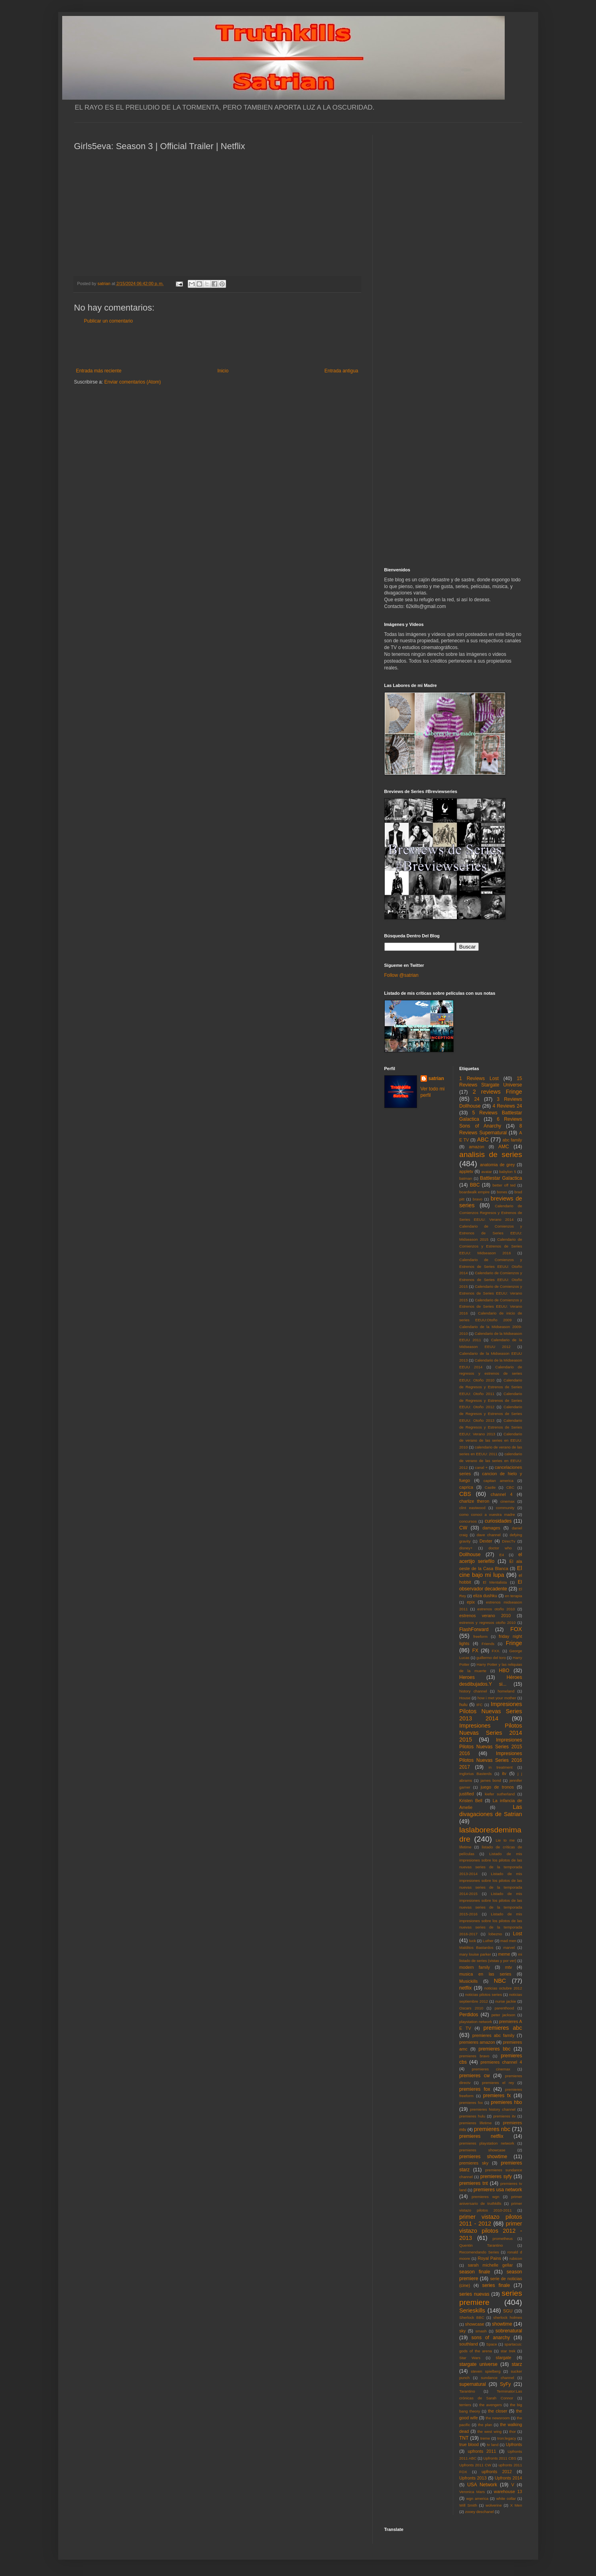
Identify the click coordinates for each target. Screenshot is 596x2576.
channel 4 (502, 1494)
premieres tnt (473, 2183)
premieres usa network (498, 2189)
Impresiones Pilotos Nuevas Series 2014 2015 (490, 1732)
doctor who (499, 1548)
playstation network (475, 2021)
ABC (483, 1139)
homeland (506, 1691)
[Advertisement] (217, 346)
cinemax (507, 1501)
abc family (512, 1139)
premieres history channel (492, 2109)
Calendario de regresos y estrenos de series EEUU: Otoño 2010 (490, 1374)
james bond (490, 1780)
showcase (474, 2324)
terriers (465, 2405)
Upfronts (514, 2444)
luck (472, 1940)
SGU (507, 2310)
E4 (501, 1555)
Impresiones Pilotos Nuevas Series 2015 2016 (490, 1746)
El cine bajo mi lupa (490, 1571)
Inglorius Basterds (475, 1773)
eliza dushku (485, 1595)
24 (476, 1099)
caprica (466, 1487)
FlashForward (473, 1629)
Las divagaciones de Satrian (490, 1810)
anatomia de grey (497, 1164)
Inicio (222, 371)
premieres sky (473, 2163)
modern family (474, 1967)
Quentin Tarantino (481, 2245)
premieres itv (504, 2116)
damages (491, 1527)
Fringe (514, 1643)
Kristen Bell (470, 1800)
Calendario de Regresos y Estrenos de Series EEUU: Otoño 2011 (490, 1387)
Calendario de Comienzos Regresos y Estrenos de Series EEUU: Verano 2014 (490, 1213)
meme (504, 1954)
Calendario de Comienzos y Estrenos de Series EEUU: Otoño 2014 (490, 1266)
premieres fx (497, 2095)
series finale (496, 2285)
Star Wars (469, 2358)
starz (516, 2364)
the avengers (490, 2405)
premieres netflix (481, 2136)
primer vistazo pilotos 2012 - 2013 (490, 2230)
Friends (488, 1643)
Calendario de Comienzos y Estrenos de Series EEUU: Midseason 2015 (490, 1233)
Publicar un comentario (108, 321)
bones (502, 1192)
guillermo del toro (491, 1657)
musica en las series (485, 1974)
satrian (436, 1078)
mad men (508, 1940)
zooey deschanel (479, 2511)
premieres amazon (477, 2042)
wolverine (494, 2505)
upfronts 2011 (482, 2451)
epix (471, 1602)
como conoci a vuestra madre (487, 1514)
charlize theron (474, 1501)
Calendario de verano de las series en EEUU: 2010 (490, 1441)
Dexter (486, 1541)
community (505, 1507)
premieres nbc (492, 2129)
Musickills (468, 1981)
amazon (476, 1146)
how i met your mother (497, 1698)
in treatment (501, 1767)
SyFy (505, 2384)
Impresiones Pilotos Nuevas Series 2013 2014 (490, 1711)
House (464, 1698)
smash (480, 2331)
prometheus (502, 2238)
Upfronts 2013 (472, 2478)
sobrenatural (509, 2331)
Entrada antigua (341, 371)
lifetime (465, 1847)
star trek (508, 2351)
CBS (465, 1494)
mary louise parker (475, 1954)
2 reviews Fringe (497, 1091)
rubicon (515, 2258)
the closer (497, 2411)
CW (463, 1528)
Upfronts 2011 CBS (499, 2458)
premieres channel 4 (501, 2062)
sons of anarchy (491, 2337)
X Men (516, 2505)
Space (491, 2344)
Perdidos (468, 2014)
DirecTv (508, 1541)
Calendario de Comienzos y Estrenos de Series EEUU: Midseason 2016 (490, 1246)
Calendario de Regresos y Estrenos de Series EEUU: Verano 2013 (490, 1427)
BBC (475, 1185)
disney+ (465, 1548)
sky (462, 2330)
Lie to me (505, 1840)
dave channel (489, 1535)
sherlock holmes (507, 2317)
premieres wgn (485, 2196)
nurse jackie (506, 2001)
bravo (477, 1199)
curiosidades (498, 1521)
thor (512, 2431)
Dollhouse (469, 1554)
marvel (509, 1947)
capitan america (498, 1480)
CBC (510, 1487)
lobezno (495, 1934)
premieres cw (474, 2075)
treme (485, 2438)
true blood (469, 2444)
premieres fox (474, 2089)
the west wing (490, 2431)
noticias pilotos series (483, 1994)
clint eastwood (472, 1507)
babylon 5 (507, 1171)
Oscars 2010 (471, 2008)
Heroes (467, 1677)
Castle (490, 1487)
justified (466, 1793)
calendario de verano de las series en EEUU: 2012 (490, 1461)
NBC (500, 1981)
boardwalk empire (474, 1192)
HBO (504, 1670)
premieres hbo (506, 2102)
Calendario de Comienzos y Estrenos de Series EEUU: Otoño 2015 (490, 1280)
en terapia (513, 1596)
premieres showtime (483, 2156)
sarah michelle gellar (490, 2265)
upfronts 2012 (497, 2471)
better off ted (503, 1185)
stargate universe (478, 2364)
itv (504, 1773)
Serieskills (472, 2310)
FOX (516, 1629)
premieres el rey (498, 2082)
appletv (466, 1171)
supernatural (472, 2384)
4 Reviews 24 (507, 1106)
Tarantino (467, 2391)
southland (468, 2344)
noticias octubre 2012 (503, 1988)
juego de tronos (497, 1787)
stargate (503, 2357)
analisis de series (490, 1154)
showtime (502, 2324)
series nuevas (474, 2294)
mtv (508, 1967)
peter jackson (503, 2015)
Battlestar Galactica (501, 1178)
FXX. (496, 1651)
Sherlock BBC (471, 2317)
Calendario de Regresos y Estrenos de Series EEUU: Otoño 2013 (490, 1414)
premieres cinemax (491, 2069)
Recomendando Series (479, 2252)
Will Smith (468, 2505)
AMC (503, 1146)
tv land (492, 2444)
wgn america (477, 2498)
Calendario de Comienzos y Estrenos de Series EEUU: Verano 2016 (490, 1307)
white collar (506, 2498)
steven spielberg (485, 2371)
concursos (468, 1521)
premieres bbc (494, 2049)
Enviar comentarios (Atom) (132, 382)
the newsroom (498, 2418)
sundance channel (497, 2377)
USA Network (482, 2484)
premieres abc (503, 2028)
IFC (479, 1704)
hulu (463, 1704)
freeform (480, 1636)
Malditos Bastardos (476, 1947)
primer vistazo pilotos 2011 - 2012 (490, 2220)
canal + (481, 1467)
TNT (463, 2438)
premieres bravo (474, 2056)
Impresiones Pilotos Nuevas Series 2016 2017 (490, 1760)
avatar (486, 1171)
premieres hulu (472, 2116)
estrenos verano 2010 (485, 1615)
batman (465, 1178)
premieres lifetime (475, 2123)
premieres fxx (471, 2102)
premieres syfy (496, 2176)
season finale (474, 2272)
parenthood (504, 2008)
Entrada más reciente (99, 371)
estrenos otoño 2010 (496, 1609)
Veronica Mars (472, 2491)
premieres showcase (482, 2150)
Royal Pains (489, 2258)
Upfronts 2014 (508, 2478)
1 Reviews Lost (479, 1078)
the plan (485, 2425)
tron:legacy (507, 2438)
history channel (473, 1691)
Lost (517, 1933)
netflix (465, 1988)
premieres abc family (493, 2035)
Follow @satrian (401, 975)
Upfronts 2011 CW (475, 2465)
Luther (488, 1940)
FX (475, 1650)
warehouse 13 (508, 2491)
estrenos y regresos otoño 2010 (487, 1622)
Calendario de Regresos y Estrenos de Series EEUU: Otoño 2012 (490, 1400)
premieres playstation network (486, 2143)
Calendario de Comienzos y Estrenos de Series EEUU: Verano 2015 (490, 1293)
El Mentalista (495, 1582)
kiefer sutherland (500, 1794)
